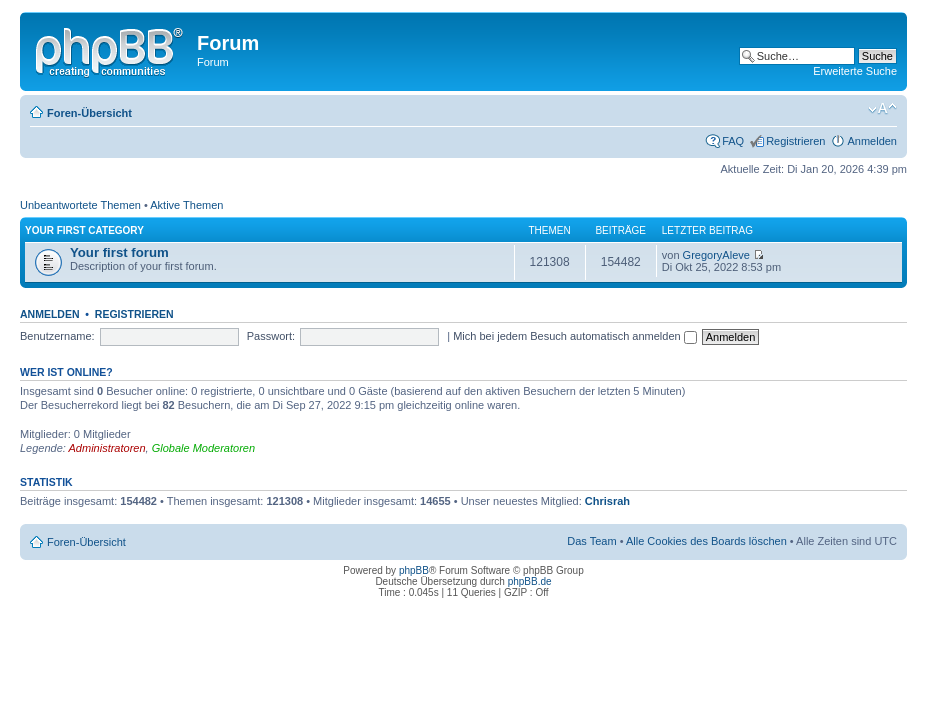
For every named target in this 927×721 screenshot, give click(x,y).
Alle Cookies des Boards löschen (706, 541)
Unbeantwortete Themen (80, 205)
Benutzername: (57, 336)
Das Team (591, 541)
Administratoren (107, 448)
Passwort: (271, 336)
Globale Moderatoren (203, 448)
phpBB (414, 570)
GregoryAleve (716, 255)
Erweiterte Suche (855, 71)
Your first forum (119, 252)
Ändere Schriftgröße (882, 109)
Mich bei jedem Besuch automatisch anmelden (575, 336)
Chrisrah (607, 501)
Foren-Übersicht (89, 113)
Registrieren (795, 141)
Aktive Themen (186, 205)
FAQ (733, 141)
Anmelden (872, 141)
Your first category (84, 230)
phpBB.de (530, 581)
